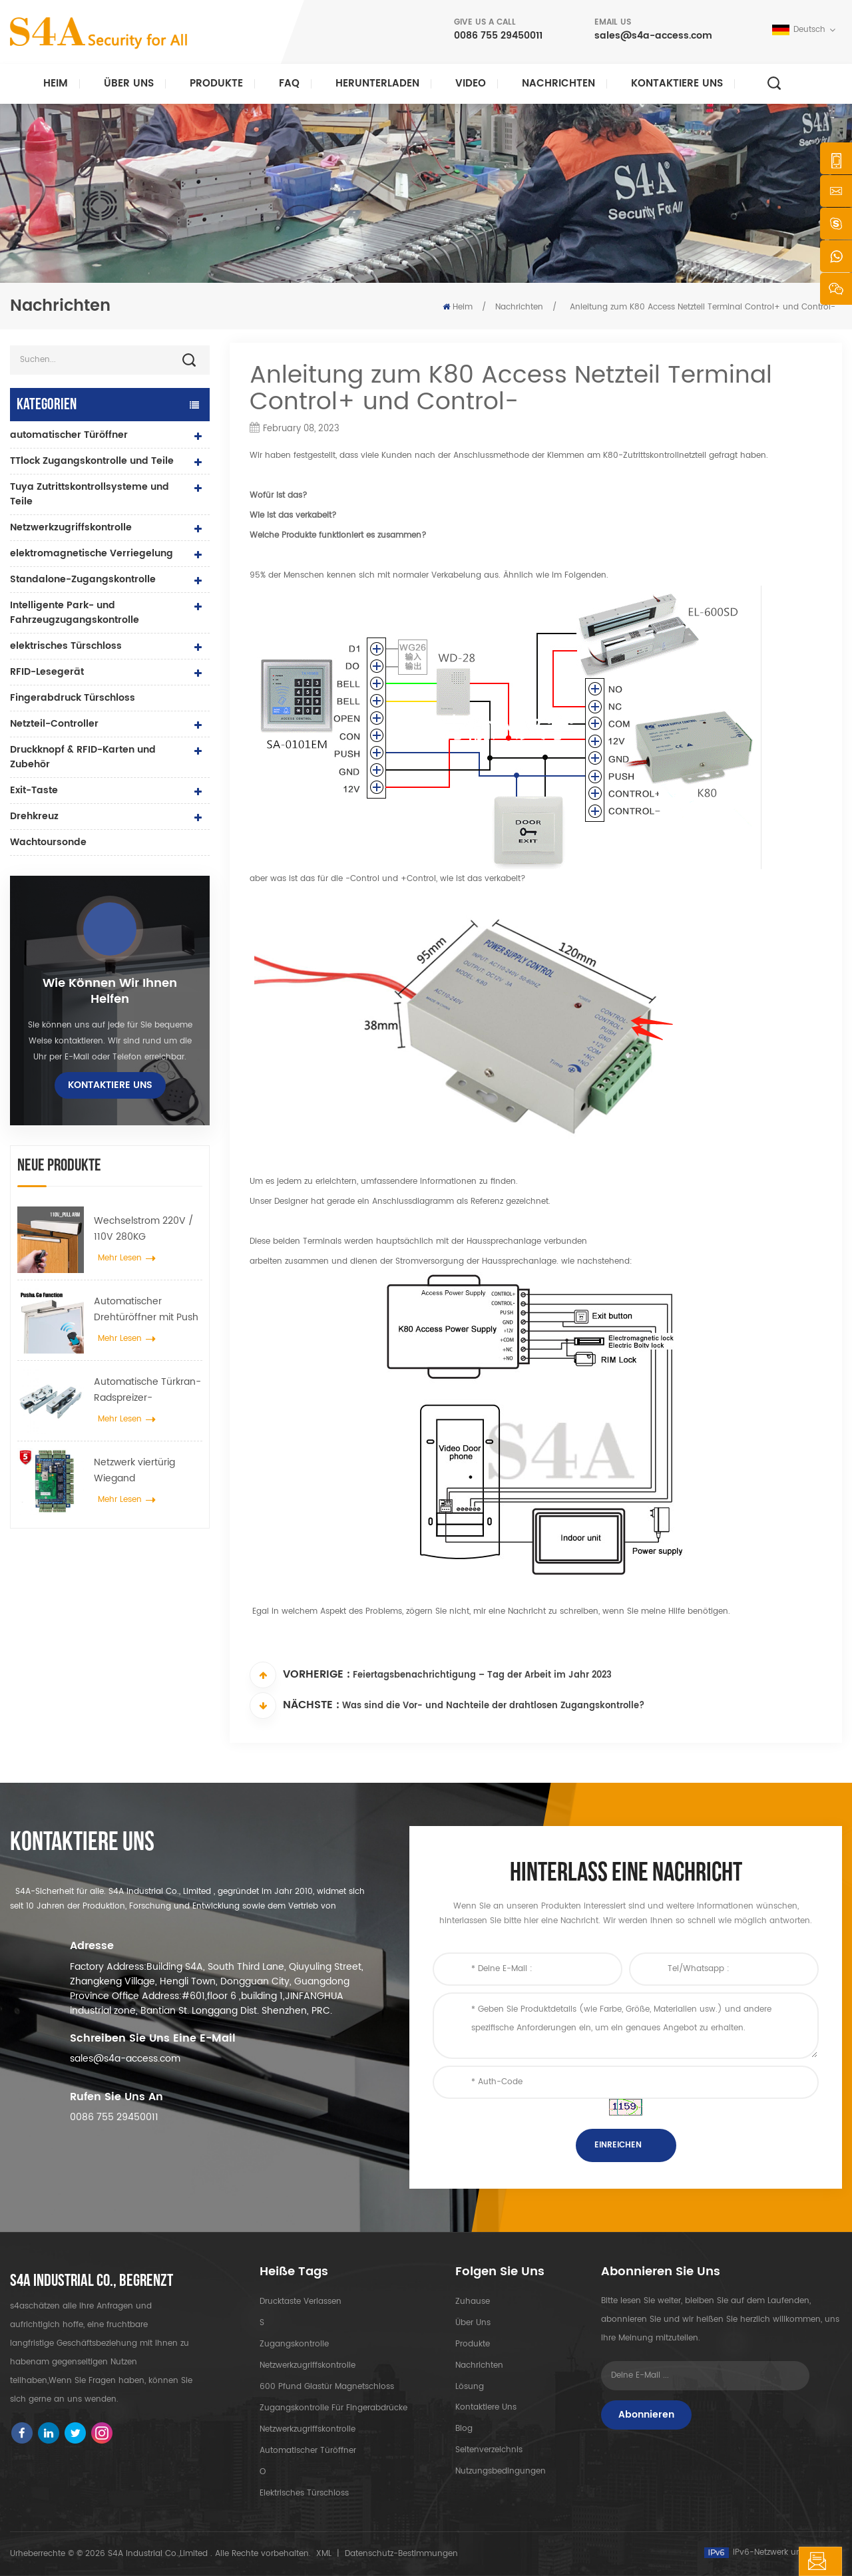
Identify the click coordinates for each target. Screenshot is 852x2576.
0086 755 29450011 (498, 35)
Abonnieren (646, 2414)
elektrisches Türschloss (66, 645)
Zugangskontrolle (294, 2344)
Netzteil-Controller (54, 723)
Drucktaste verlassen (300, 2301)
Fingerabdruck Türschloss (72, 697)
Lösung (469, 2386)
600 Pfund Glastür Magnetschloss (327, 2386)
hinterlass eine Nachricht (757, 2561)
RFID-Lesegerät (47, 671)
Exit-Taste (34, 790)
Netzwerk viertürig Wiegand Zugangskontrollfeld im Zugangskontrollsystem (147, 1471)
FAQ (289, 83)
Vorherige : (300, 1675)
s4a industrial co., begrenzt (91, 2281)
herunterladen (377, 83)
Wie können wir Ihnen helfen (110, 992)
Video (470, 83)
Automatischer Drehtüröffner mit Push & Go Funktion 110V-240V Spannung (146, 1310)
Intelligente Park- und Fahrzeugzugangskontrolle (74, 613)
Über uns (129, 83)
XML (323, 2553)
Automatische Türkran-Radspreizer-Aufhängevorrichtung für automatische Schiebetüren (147, 1390)
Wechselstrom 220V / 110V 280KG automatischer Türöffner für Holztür (144, 1229)
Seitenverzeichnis (489, 2450)
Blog (464, 2429)
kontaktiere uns (677, 83)
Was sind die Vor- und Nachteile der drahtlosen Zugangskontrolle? (493, 1707)
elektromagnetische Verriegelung (91, 553)
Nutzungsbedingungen (500, 2472)
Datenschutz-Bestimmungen (401, 2553)
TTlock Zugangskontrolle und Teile (92, 460)
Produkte (216, 83)
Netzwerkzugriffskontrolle (71, 527)
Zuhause (472, 2301)
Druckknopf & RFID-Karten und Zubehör (83, 757)
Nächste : (294, 1705)
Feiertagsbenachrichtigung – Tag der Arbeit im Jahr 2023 (482, 1676)
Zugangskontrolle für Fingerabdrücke (333, 2408)
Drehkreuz (34, 816)
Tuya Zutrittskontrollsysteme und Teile (89, 494)
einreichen (618, 2145)
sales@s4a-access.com (653, 35)
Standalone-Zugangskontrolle (83, 579)
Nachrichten (558, 83)
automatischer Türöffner (69, 435)
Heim (55, 83)
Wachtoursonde (48, 842)
